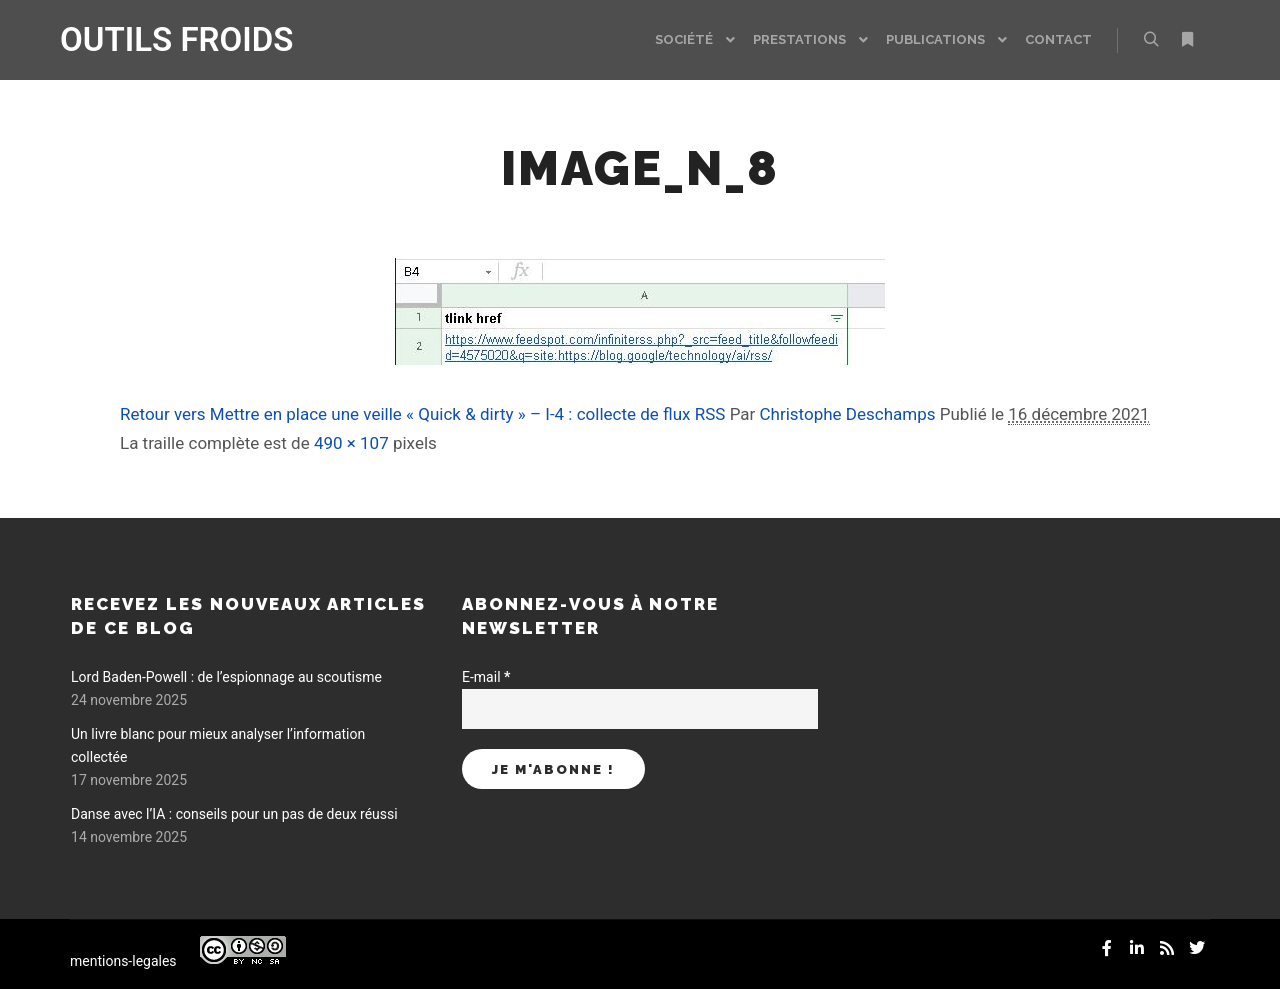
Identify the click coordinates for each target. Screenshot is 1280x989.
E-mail (486, 677)
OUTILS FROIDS (160, 39)
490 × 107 (351, 443)
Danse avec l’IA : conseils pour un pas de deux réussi (234, 814)
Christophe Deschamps (848, 414)
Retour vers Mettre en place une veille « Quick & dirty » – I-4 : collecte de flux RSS (422, 414)
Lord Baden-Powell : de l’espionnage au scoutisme (226, 677)
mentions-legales (123, 961)
